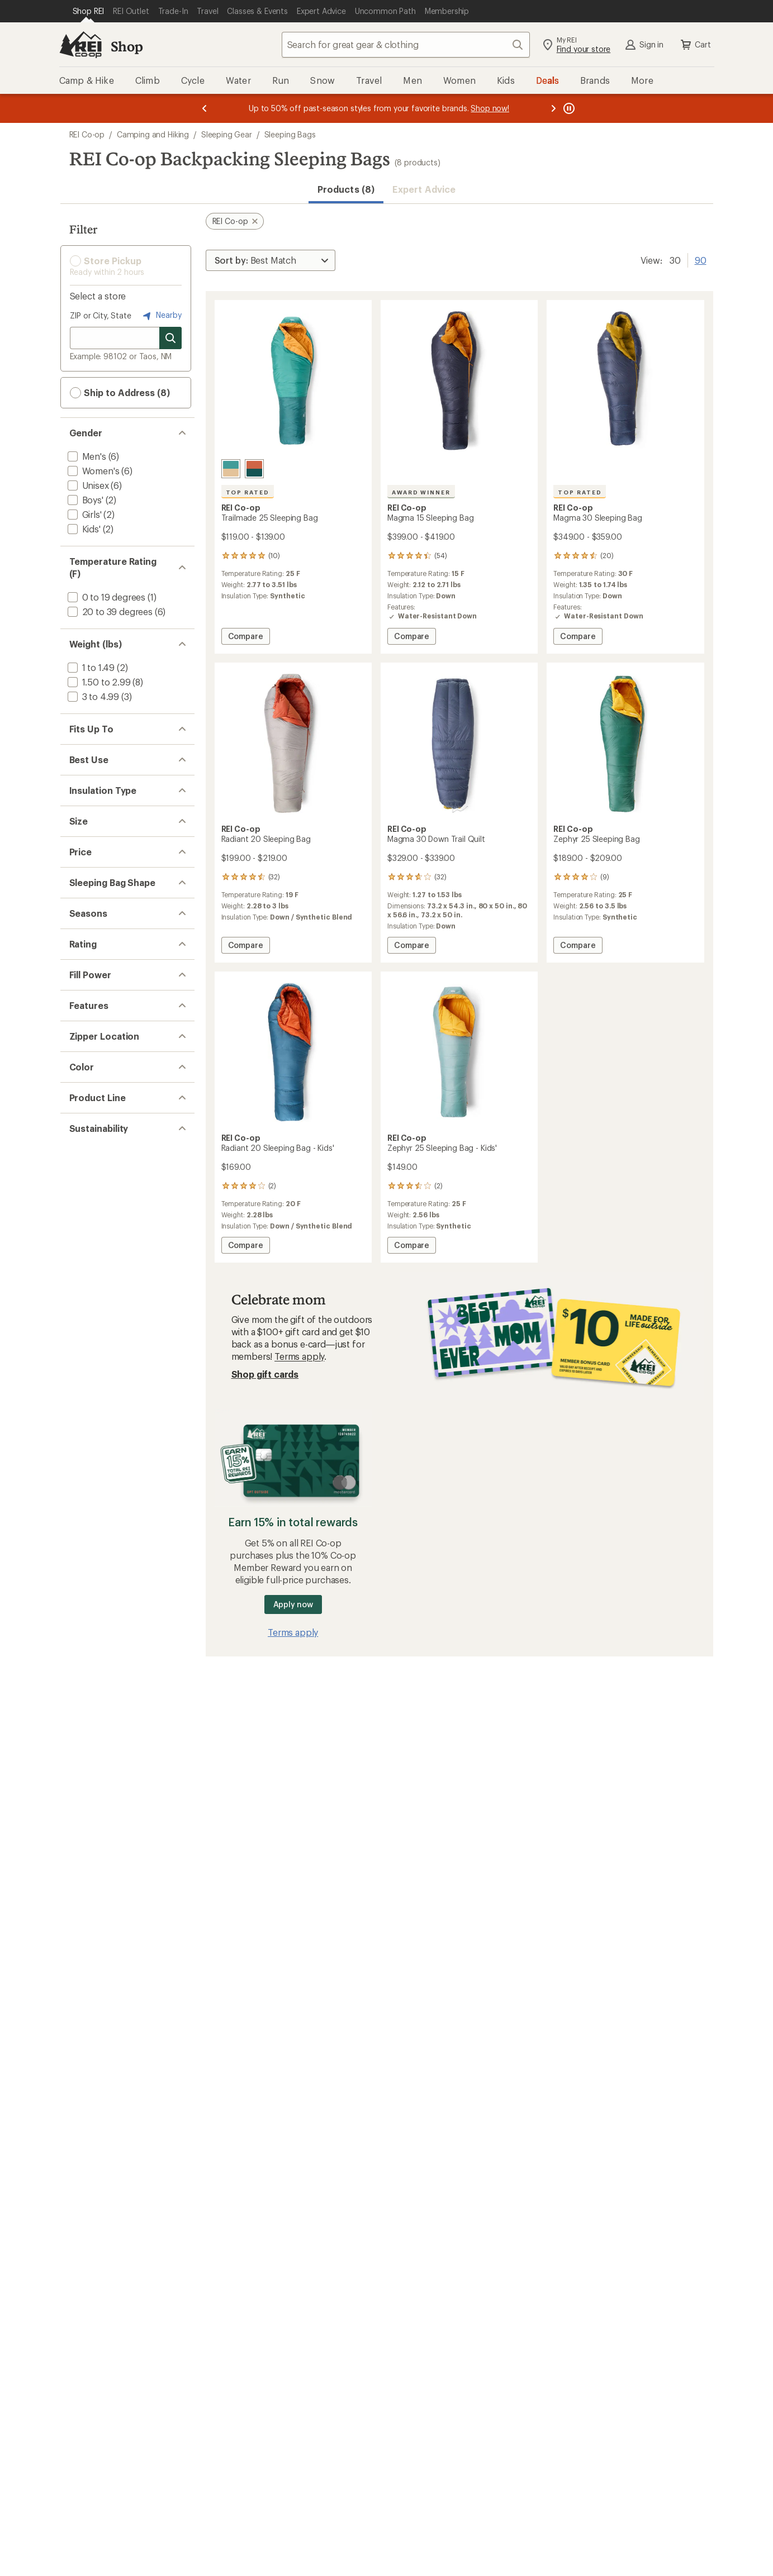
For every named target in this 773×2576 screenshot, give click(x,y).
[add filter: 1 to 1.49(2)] (90, 667)
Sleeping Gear (226, 134)
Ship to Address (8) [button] (120, 392)
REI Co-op (87, 134)
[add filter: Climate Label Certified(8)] (119, 1852)
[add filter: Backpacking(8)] (100, 837)
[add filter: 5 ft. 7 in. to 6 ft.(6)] (106, 766)
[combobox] (406, 45)
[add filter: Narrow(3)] (88, 1019)
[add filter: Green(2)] (93, 1668)
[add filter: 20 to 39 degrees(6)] (109, 611)
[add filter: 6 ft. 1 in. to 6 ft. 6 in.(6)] (115, 781)
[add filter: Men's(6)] (85, 456)
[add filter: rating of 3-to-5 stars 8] (117, 1329)
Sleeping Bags (290, 134)
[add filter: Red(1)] (88, 1697)
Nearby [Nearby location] (161, 315)
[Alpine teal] (230, 468)
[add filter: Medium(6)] (90, 1048)
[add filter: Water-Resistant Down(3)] (119, 1483)
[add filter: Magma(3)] (88, 1753)
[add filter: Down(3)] (85, 907)
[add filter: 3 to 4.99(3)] (92, 696)
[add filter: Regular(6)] (89, 1034)
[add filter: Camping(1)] (92, 851)
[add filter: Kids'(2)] (83, 528)
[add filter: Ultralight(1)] (92, 1527)
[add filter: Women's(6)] (92, 470)
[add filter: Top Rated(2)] (95, 1498)
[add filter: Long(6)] (84, 1004)
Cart (694, 44)
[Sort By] (270, 260)
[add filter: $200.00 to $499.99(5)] (116, 1147)
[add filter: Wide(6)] (83, 1077)
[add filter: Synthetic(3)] (93, 949)
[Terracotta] (254, 468)
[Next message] (553, 108)
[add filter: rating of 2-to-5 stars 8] (117, 1343)
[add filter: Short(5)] (85, 1063)
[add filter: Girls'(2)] (83, 514)
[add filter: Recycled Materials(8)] (111, 1879)
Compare (246, 638)
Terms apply (299, 1356)
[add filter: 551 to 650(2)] (95, 1413)
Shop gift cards (265, 1374)
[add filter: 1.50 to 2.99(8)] (98, 682)
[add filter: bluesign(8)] (91, 1837)
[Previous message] (204, 108)
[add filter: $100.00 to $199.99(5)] (113, 1133)
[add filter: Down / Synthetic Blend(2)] (121, 922)
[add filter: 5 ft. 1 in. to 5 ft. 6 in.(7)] (115, 752)
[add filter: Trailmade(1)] (93, 1767)
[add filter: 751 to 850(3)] (95, 1427)
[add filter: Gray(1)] (89, 1653)
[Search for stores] (170, 338)
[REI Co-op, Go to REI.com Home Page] (80, 44)
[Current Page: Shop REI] (88, 11)
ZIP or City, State (100, 315)
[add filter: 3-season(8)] (92, 1259)
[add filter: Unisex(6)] (87, 485)
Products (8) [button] (345, 189)
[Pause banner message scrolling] (568, 108)
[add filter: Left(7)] (82, 1583)
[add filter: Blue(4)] (89, 1639)
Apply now (293, 1604)
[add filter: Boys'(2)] (84, 499)
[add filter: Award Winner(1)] (102, 1512)
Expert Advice (424, 189)
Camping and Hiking (153, 134)
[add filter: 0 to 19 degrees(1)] (105, 597)
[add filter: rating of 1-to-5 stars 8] (117, 1358)
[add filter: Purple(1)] (94, 1682)
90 (700, 259)
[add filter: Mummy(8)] (90, 1203)
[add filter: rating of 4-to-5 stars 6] (117, 1314)
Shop (127, 46)
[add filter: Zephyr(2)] (88, 1782)
